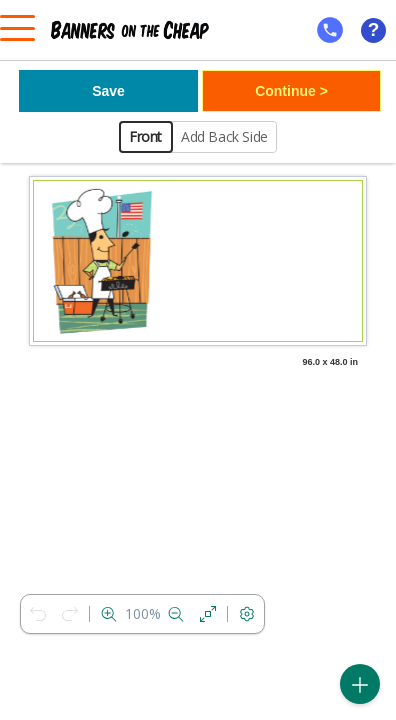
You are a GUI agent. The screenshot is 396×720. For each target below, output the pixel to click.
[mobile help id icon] (330, 30)
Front (145, 136)
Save (108, 91)
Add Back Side (224, 136)
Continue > (291, 91)
